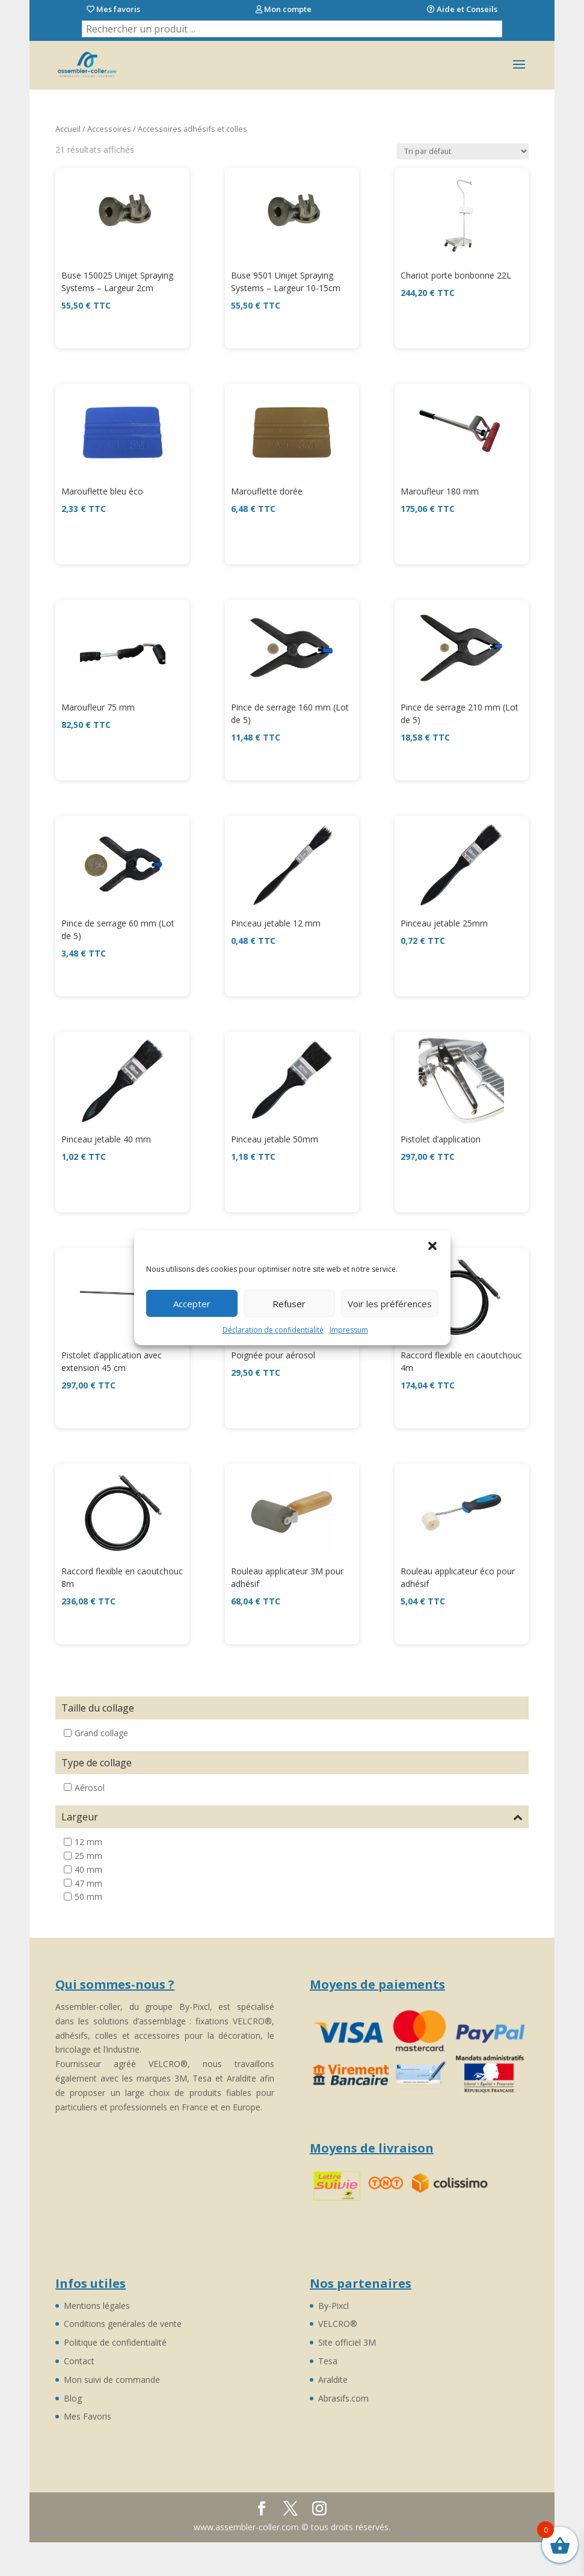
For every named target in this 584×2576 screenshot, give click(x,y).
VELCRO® (337, 2323)
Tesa (327, 2361)
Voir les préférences (390, 1304)
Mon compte (284, 9)
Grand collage (101, 1733)
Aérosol (90, 1787)
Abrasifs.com (343, 2398)
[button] (432, 1246)
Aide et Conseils (462, 9)
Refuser (289, 1304)
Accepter (192, 1304)
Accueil (68, 128)
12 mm (88, 1841)
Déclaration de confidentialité (273, 1330)
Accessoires (109, 128)
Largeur (292, 1816)
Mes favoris (113, 9)
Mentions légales (97, 2305)
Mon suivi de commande (112, 2379)
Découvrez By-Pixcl (289, 2510)
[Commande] (463, 151)
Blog (73, 2398)
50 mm (88, 1896)
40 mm (88, 1869)
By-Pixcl (333, 2305)
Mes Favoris (87, 2416)
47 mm (88, 1882)
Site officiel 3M (347, 2342)
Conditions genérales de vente (123, 2323)
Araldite (333, 2379)
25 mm (88, 1855)
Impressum (349, 1330)
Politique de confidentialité (115, 2342)
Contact (79, 2361)
